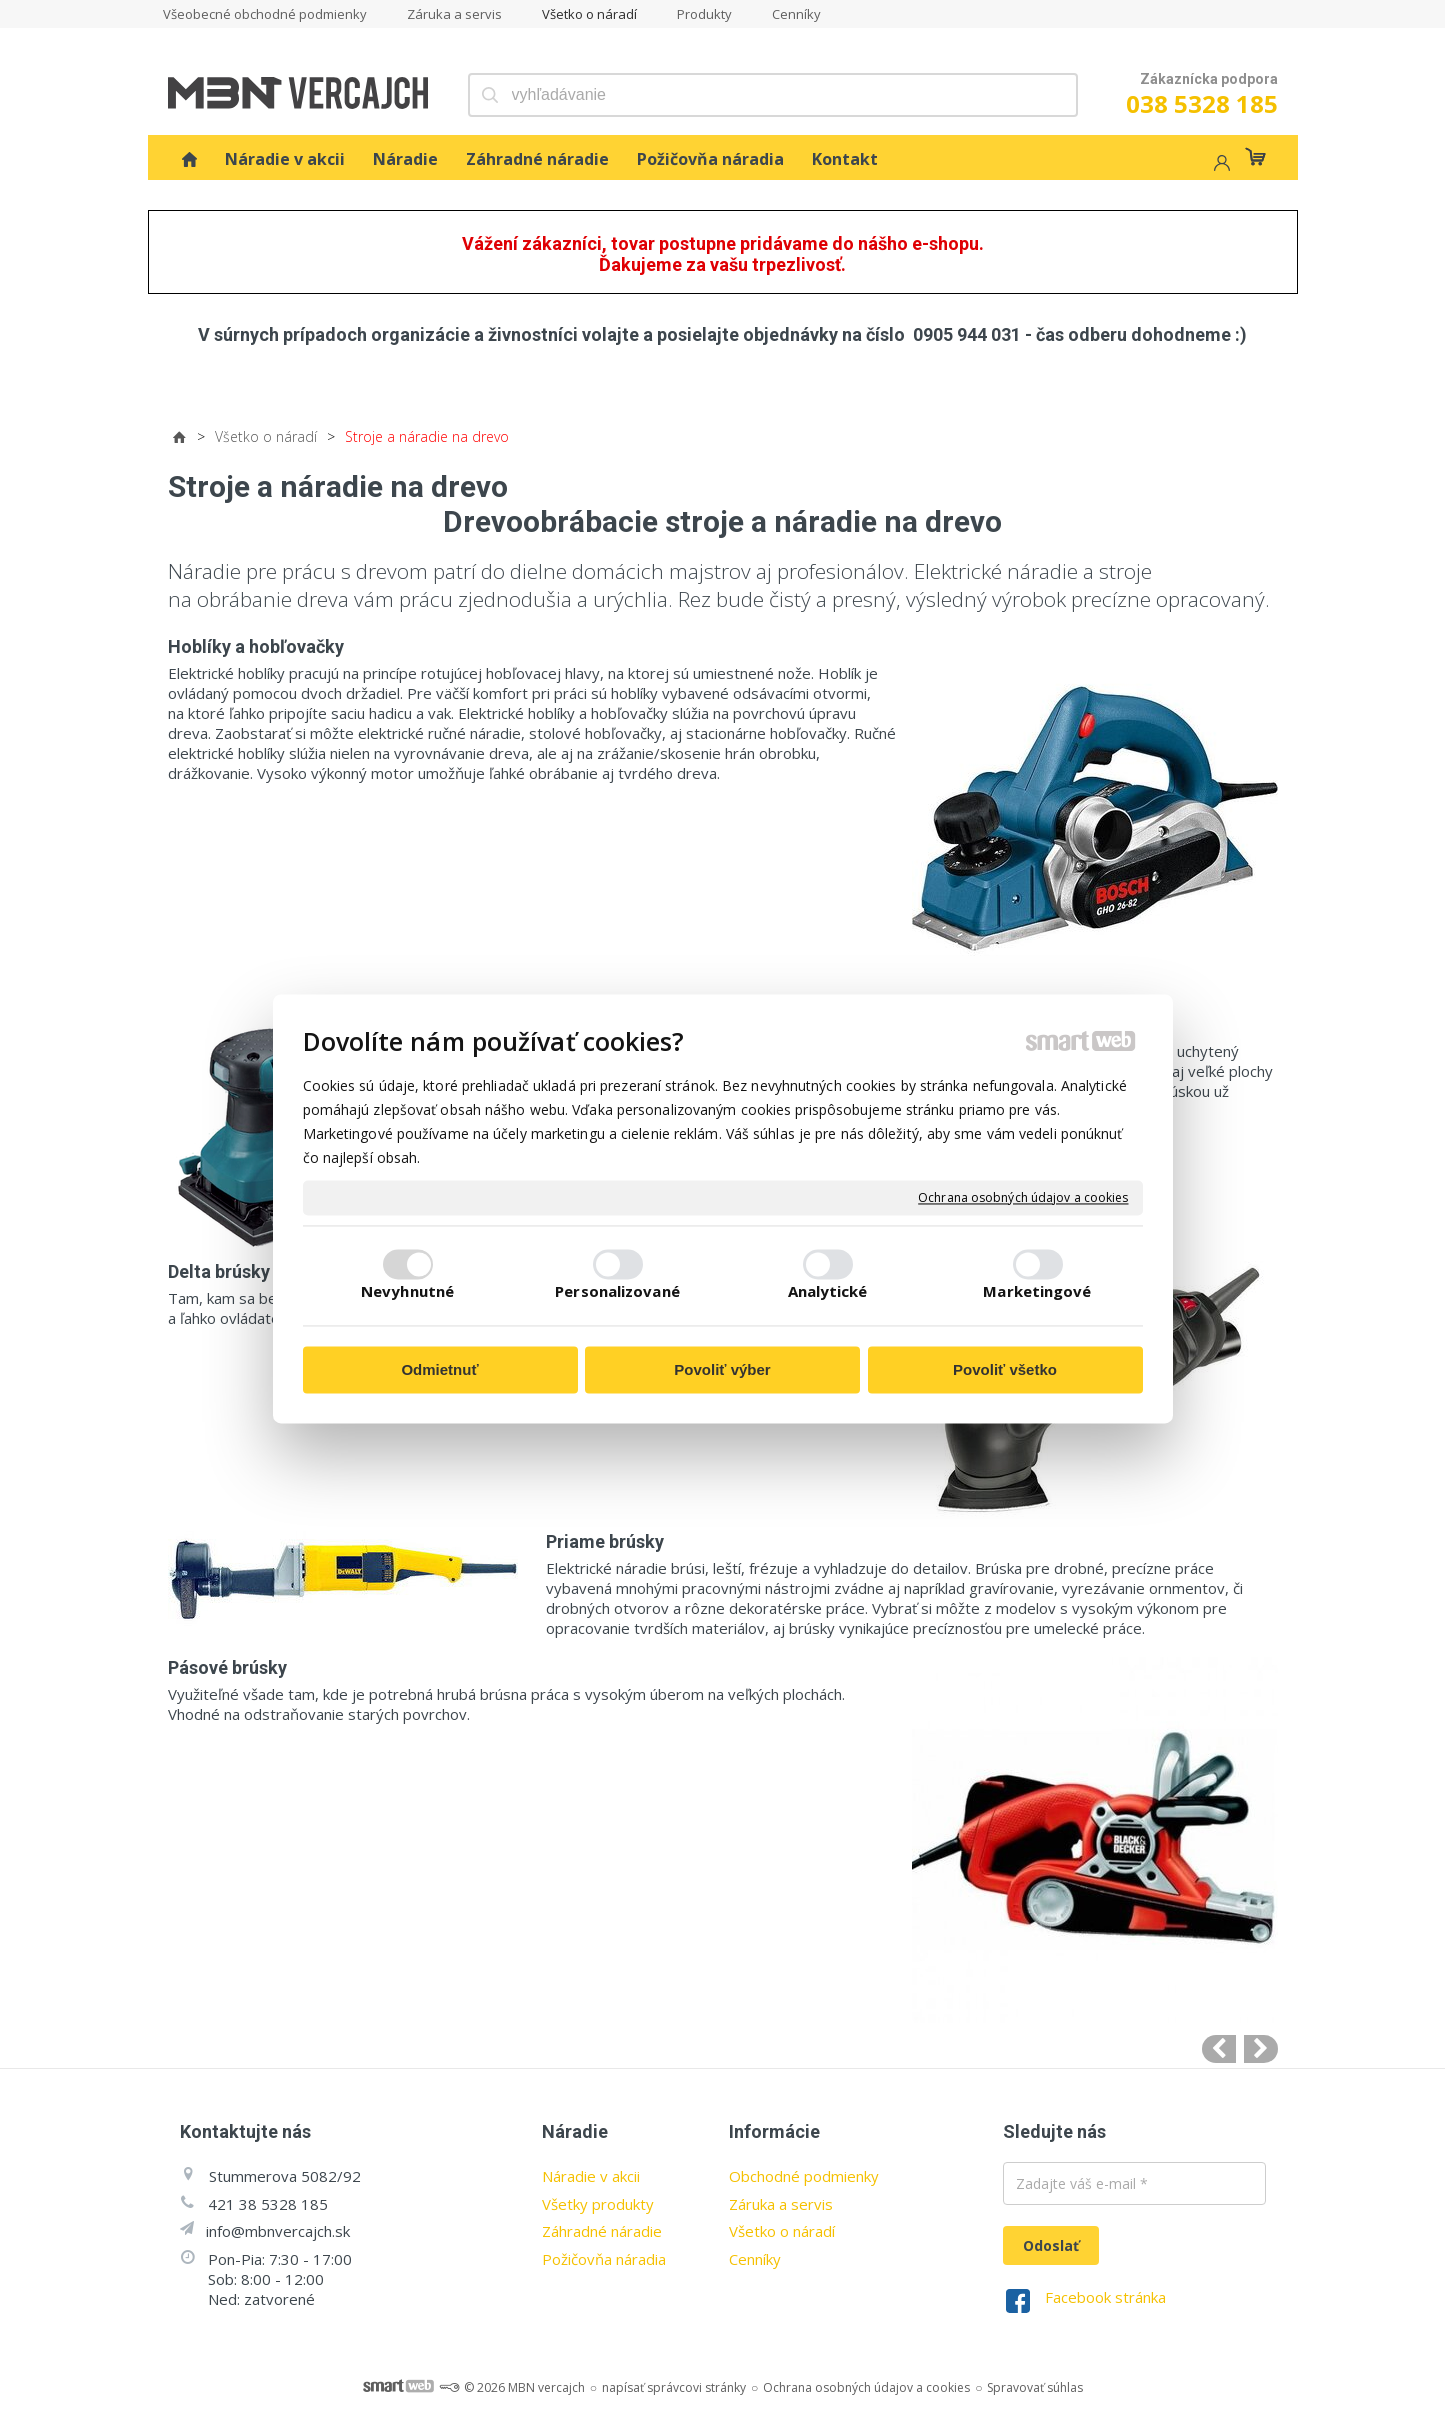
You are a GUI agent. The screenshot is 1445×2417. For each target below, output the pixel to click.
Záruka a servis (781, 2204)
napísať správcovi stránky (674, 2387)
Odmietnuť (439, 1370)
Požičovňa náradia (604, 2259)
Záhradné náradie (602, 2231)
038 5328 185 (1202, 103)
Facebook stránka (1105, 2297)
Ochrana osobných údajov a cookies (1023, 1198)
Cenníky (755, 2259)
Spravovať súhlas (1035, 2387)
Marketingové (1037, 1291)
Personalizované (617, 1291)
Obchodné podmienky (804, 2176)
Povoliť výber (722, 1370)
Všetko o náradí (782, 2231)
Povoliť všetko (1005, 1370)
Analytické (828, 1291)
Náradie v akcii (591, 2176)
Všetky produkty (598, 2204)
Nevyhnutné (407, 1291)
